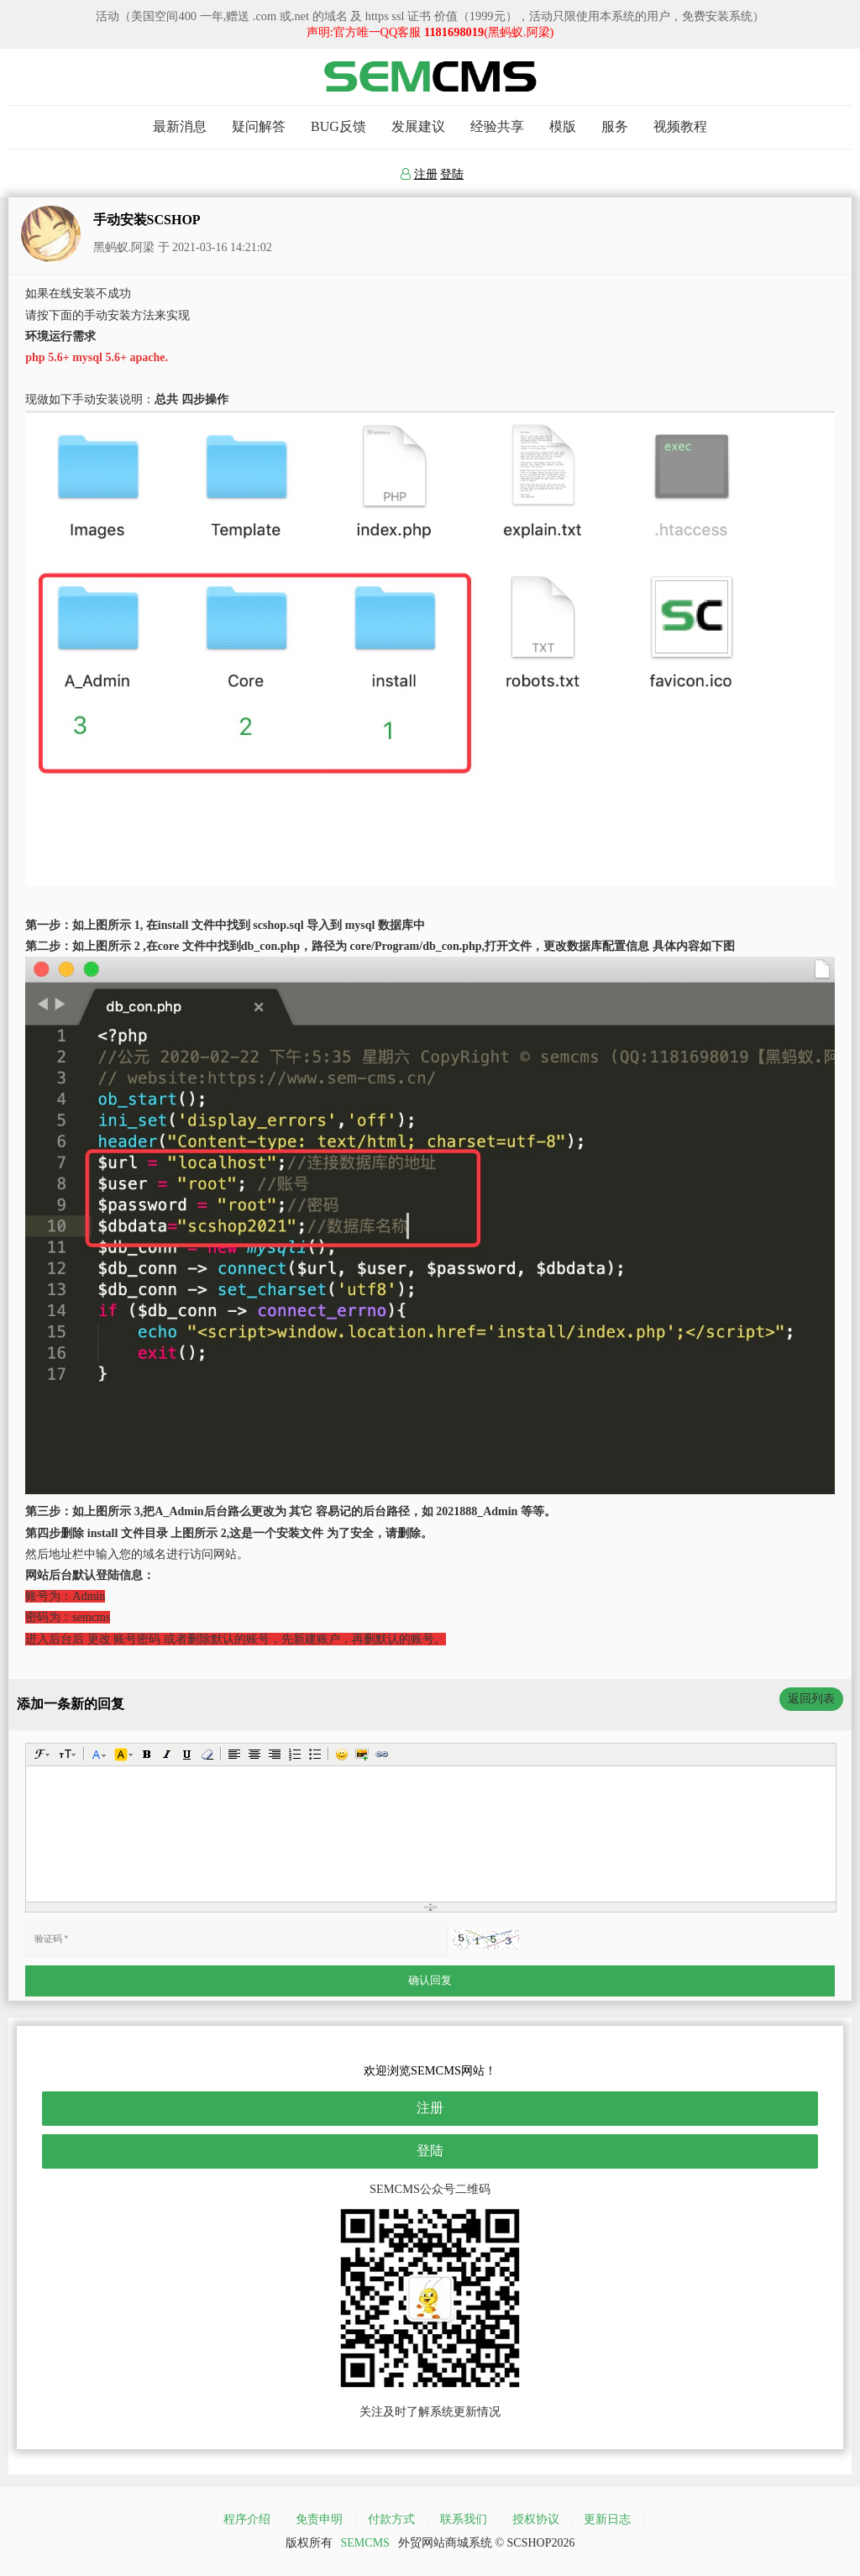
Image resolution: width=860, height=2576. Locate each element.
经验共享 (497, 126)
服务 (614, 126)
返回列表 (811, 1698)
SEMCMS (365, 2543)
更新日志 (607, 2519)
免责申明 (319, 2519)
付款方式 (391, 2519)
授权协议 (535, 2519)
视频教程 (680, 126)
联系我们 (463, 2519)
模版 (562, 126)
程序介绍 (246, 2519)
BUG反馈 (338, 126)
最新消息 (180, 126)
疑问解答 (259, 126)
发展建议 (418, 126)
